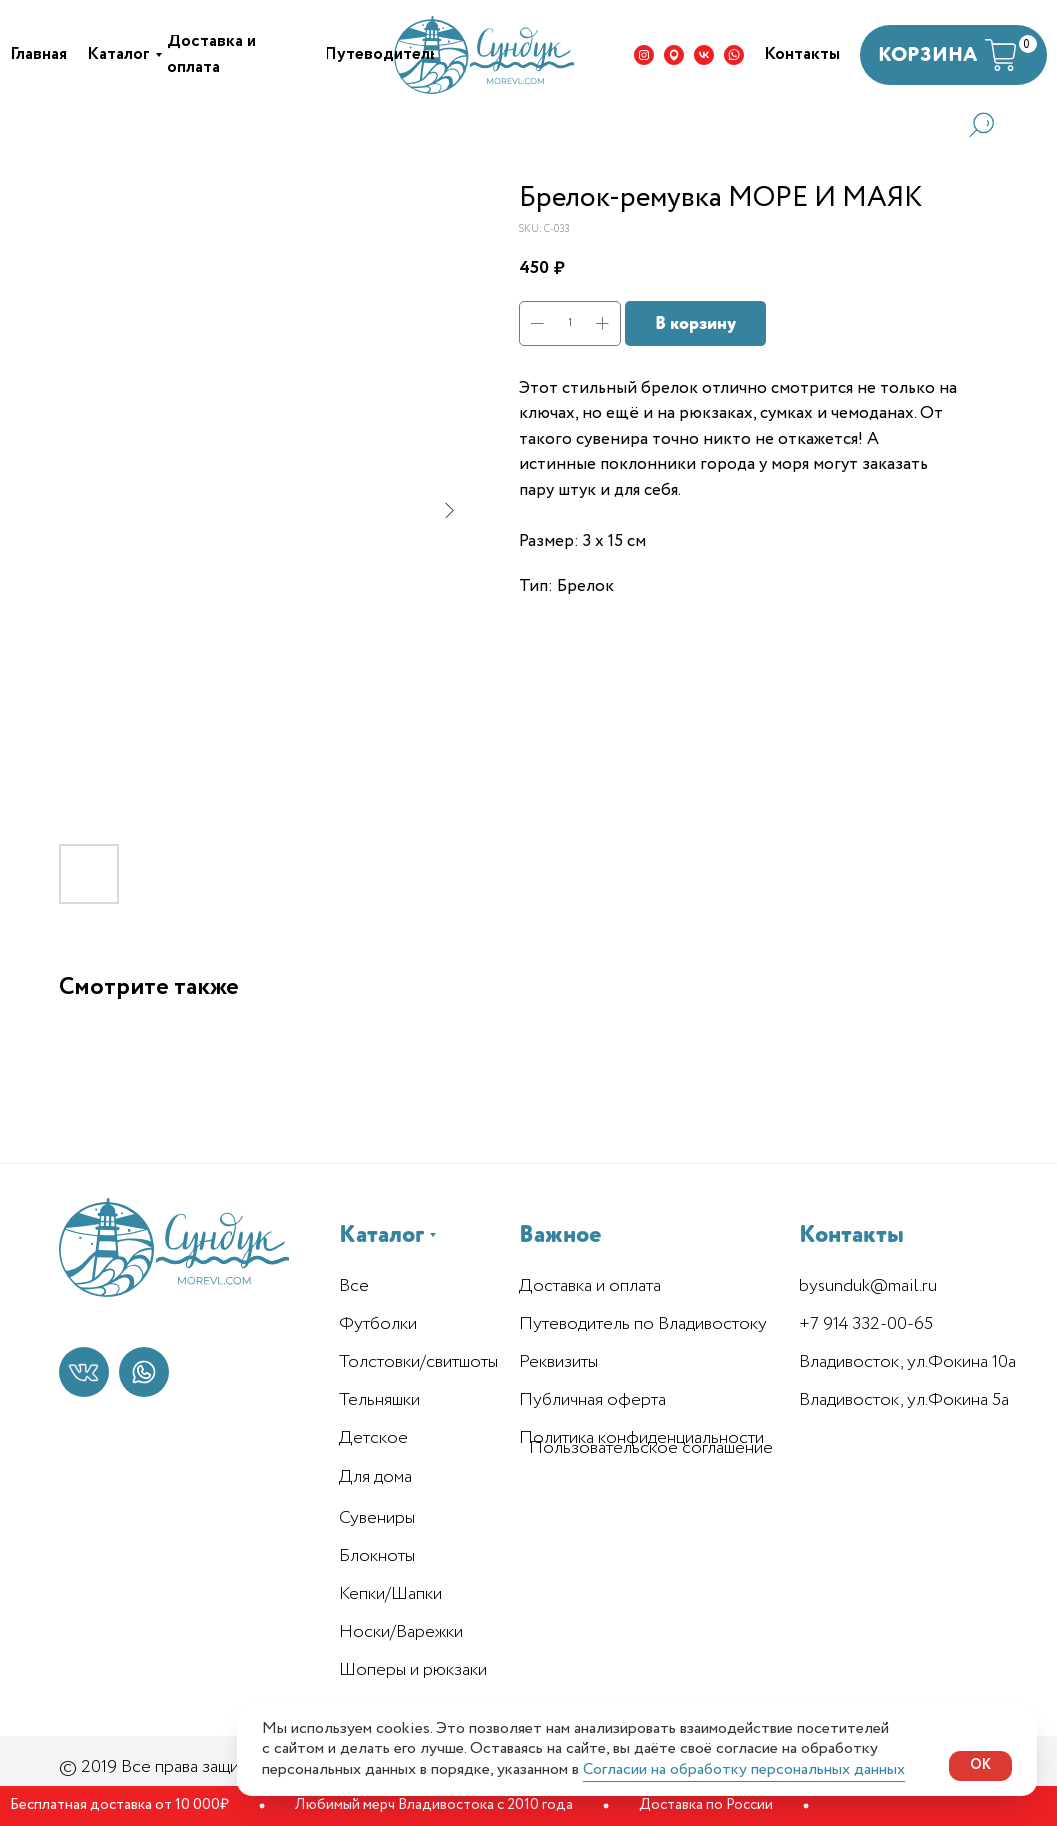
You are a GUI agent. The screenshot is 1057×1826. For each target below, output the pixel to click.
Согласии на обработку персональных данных (744, 1769)
